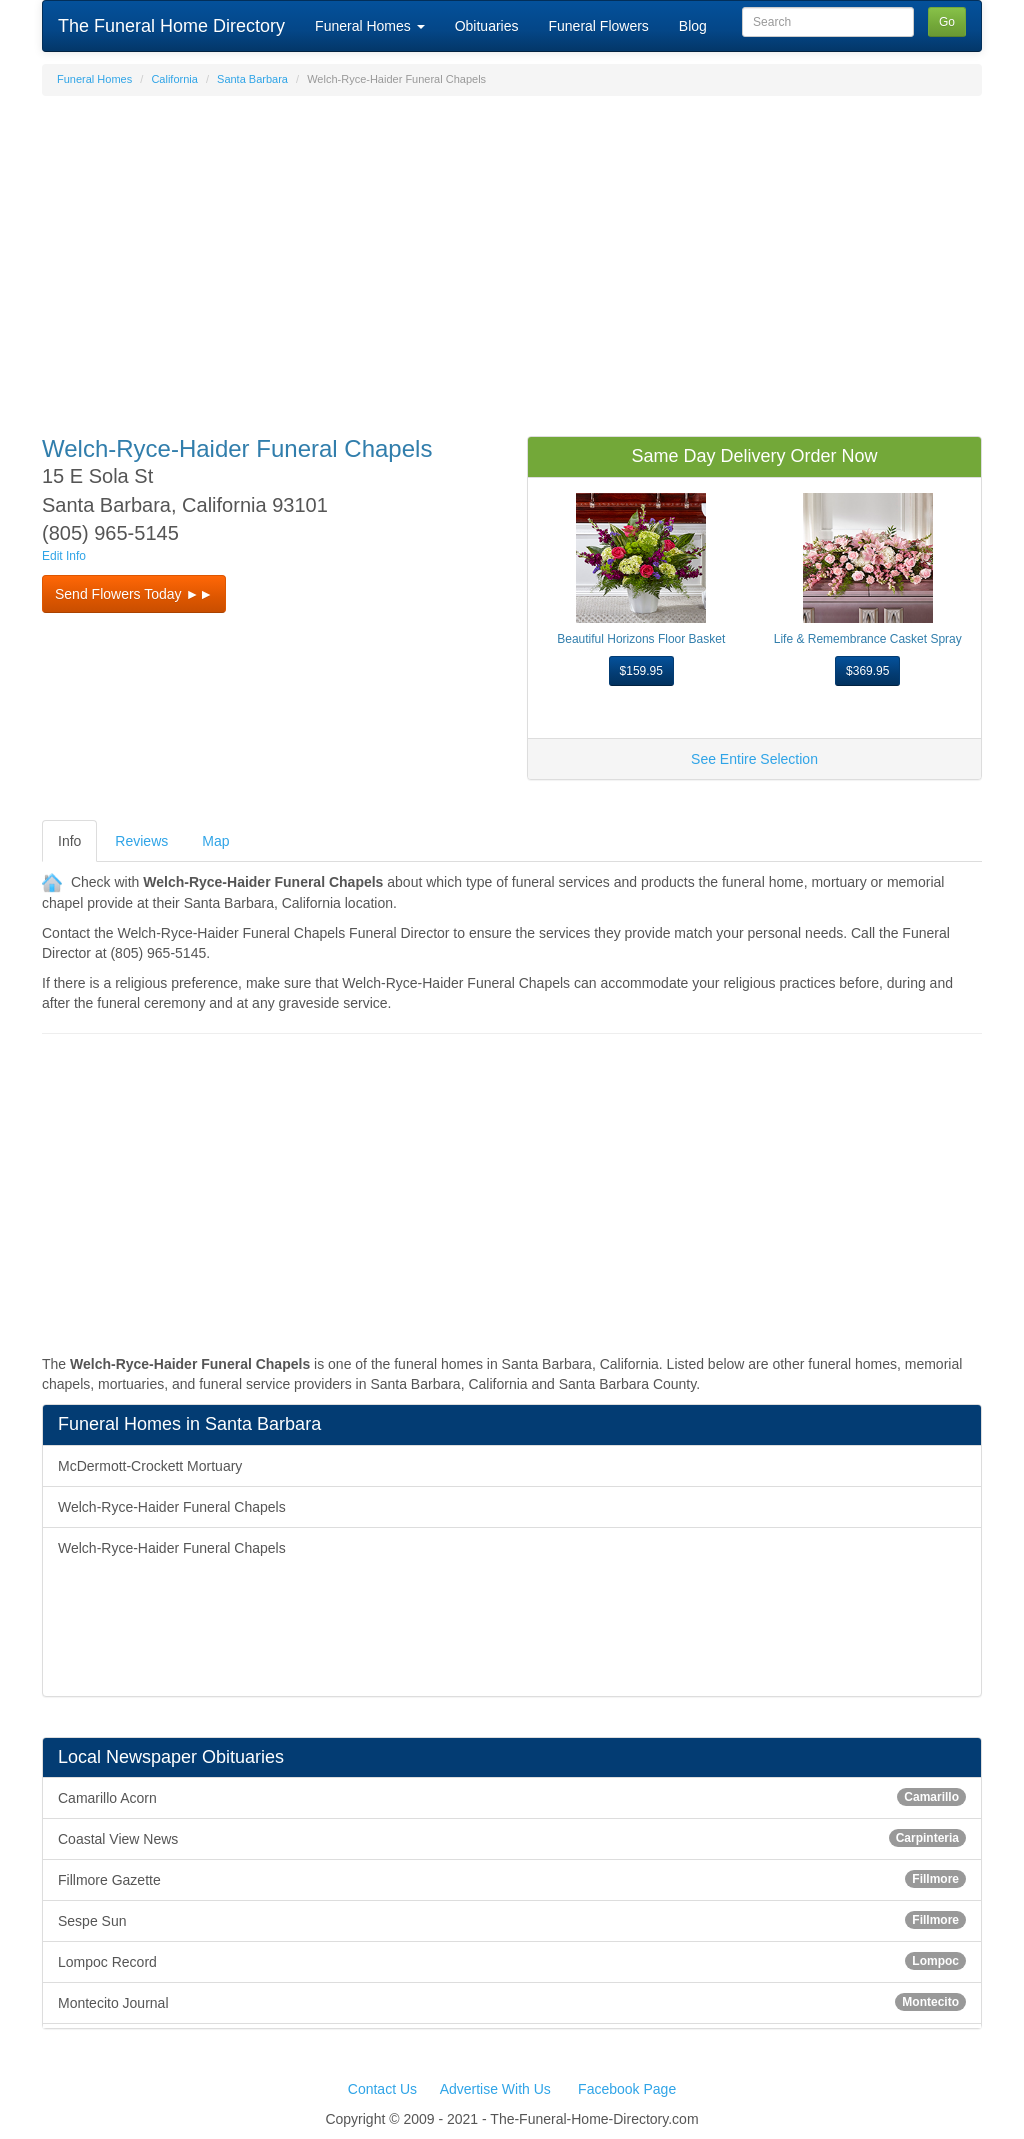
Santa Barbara (252, 79)
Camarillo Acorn (512, 1797)
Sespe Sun (512, 1920)
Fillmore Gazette (512, 1879)
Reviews (141, 841)
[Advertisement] (512, 256)
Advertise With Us (495, 2089)
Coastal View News (512, 1838)
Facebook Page (627, 2089)
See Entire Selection (754, 759)
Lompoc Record (512, 1961)
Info (69, 841)
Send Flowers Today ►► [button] (134, 594)
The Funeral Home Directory (171, 26)
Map (215, 841)
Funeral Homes (370, 26)
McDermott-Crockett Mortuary (150, 1466)
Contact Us (382, 2089)
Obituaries (487, 26)
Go (947, 22)
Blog (693, 26)
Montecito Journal (512, 2002)
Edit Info (64, 556)
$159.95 (641, 671)
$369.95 (867, 671)
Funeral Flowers (598, 26)
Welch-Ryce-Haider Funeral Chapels (172, 1507)
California (174, 79)
